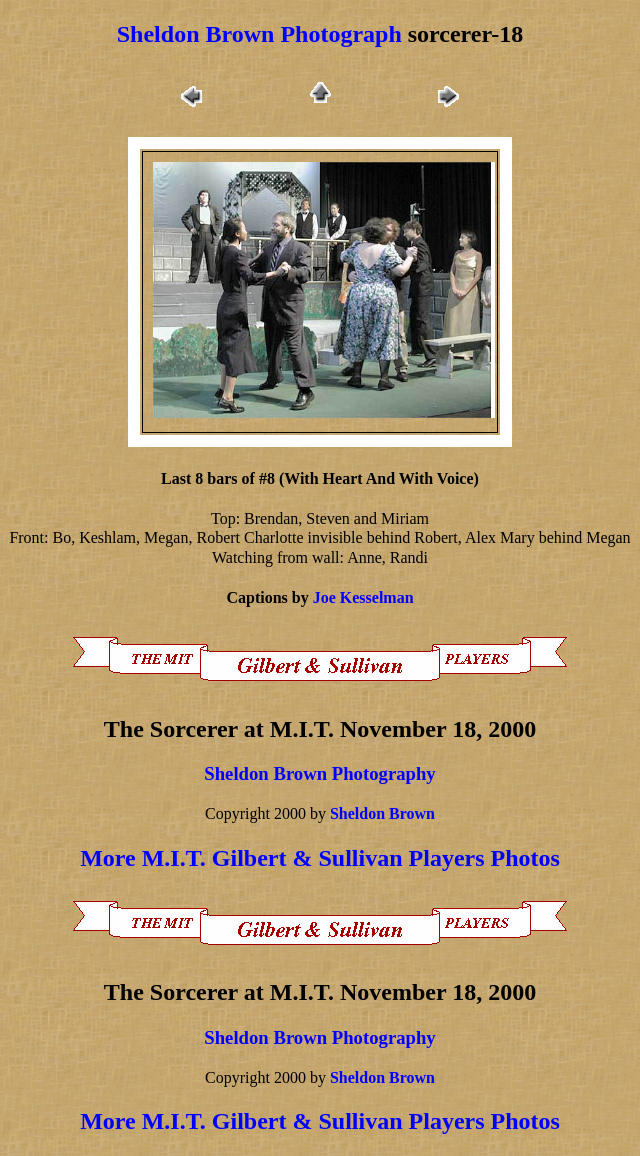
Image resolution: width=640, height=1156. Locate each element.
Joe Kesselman (363, 597)
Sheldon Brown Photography (319, 773)
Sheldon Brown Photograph (259, 34)
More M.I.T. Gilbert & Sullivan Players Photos (320, 858)
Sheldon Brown (382, 813)
